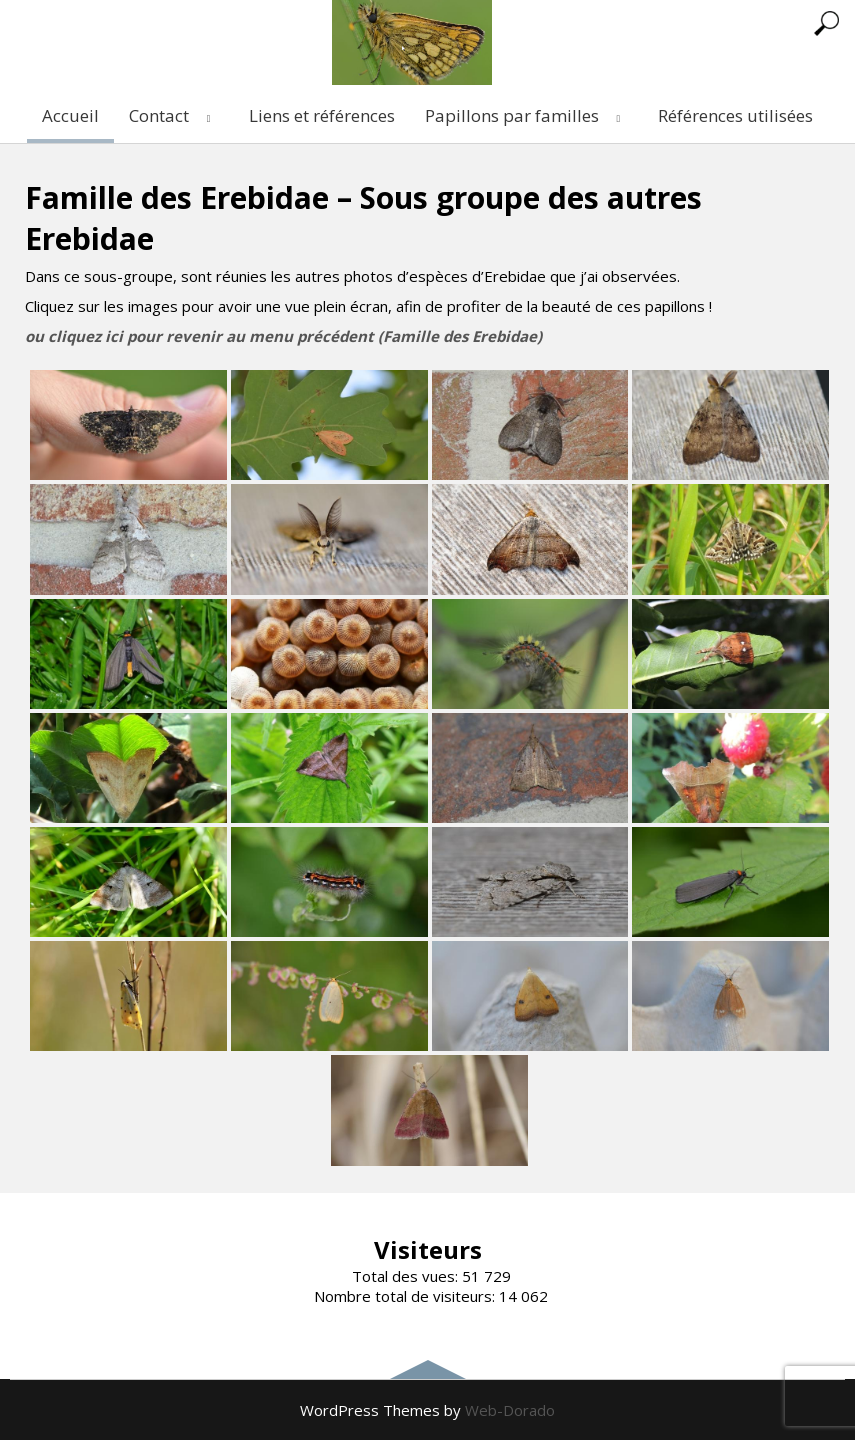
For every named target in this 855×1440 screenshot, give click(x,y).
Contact (174, 115)
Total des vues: (407, 1276)
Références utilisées (735, 115)
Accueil (70, 115)
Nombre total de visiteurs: (406, 1296)
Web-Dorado (510, 1410)
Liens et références (322, 115)
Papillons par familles (527, 115)
